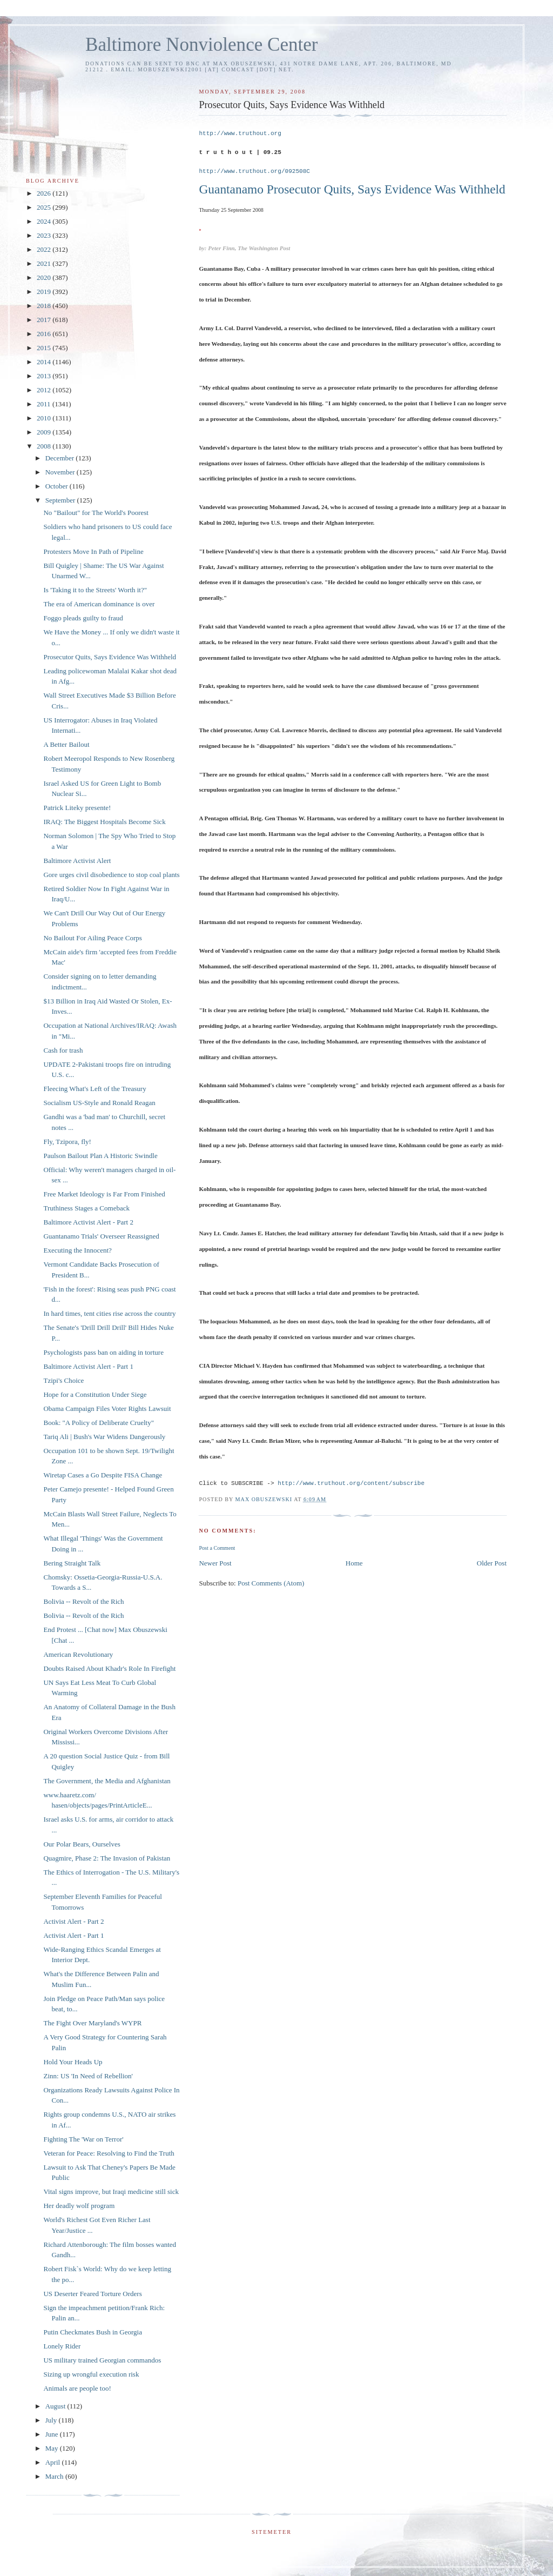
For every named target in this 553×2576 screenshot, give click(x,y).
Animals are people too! (77, 2388)
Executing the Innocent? (77, 1250)
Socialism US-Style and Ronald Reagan (99, 1103)
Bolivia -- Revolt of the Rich (83, 1601)
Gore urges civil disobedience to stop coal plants (111, 875)
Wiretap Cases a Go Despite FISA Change (102, 1475)
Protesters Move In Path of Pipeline (93, 551)
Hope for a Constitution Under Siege (94, 1394)
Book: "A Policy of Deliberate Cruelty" (98, 1423)
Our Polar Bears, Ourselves (81, 1844)
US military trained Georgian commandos (102, 2360)
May (52, 2448)
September (61, 500)
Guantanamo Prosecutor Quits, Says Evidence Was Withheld (352, 189)
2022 (44, 249)
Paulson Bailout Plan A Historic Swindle (100, 1156)
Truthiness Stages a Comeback (86, 1208)
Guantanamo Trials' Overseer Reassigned (101, 1236)
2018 (44, 306)
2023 (44, 235)
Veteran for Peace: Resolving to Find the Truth (108, 2153)
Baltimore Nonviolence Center (201, 44)
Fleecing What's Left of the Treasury (94, 1089)
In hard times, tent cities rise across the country (109, 1313)
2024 (44, 221)
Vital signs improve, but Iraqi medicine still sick (111, 2191)
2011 (44, 404)
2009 (44, 432)
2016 (44, 334)
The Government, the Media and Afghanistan (106, 1781)
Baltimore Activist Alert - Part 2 (88, 1222)
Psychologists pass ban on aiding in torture (103, 1352)
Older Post (492, 1563)
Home (354, 1563)
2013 (44, 376)
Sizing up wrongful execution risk (91, 2374)
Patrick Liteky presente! (77, 808)
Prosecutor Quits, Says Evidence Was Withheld (109, 657)
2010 (44, 418)
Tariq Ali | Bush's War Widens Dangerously (104, 1437)
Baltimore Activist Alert (77, 861)
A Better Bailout (66, 744)
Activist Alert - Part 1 (73, 1935)
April (53, 2462)
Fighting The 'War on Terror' (83, 2139)
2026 (44, 193)
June (52, 2434)
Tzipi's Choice (63, 1380)
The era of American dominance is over (98, 604)
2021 (44, 263)
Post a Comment (217, 1548)
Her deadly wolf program (78, 2206)
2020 (44, 277)
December (60, 458)
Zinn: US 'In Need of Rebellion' (87, 2076)
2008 (44, 446)
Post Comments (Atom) (271, 1583)
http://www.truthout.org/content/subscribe (351, 1483)
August (56, 2406)
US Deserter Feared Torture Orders (92, 2294)
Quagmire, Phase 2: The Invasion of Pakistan (106, 1858)
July (52, 2420)
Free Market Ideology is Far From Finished (104, 1194)
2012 (44, 390)
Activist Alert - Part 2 (73, 1921)
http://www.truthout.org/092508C (254, 171)
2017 (44, 320)
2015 (44, 348)
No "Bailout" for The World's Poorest (96, 512)
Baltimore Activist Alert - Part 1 (88, 1366)
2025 (44, 207)
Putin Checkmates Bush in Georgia (92, 2332)
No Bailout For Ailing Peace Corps (92, 938)
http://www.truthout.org (240, 133)
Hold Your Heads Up (72, 2062)
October (57, 486)
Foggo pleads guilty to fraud (83, 618)
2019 (44, 291)
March (55, 2476)
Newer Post (215, 1563)
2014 (44, 362)
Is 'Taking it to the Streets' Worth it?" (95, 590)
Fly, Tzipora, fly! (67, 1142)
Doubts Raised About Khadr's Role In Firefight (109, 1668)
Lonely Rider (61, 2346)
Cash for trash (63, 1050)
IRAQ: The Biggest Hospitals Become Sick (104, 822)
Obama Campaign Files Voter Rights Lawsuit (107, 1408)
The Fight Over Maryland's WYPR (92, 2023)
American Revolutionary (78, 1654)
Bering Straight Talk (71, 1563)
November (61, 472)
